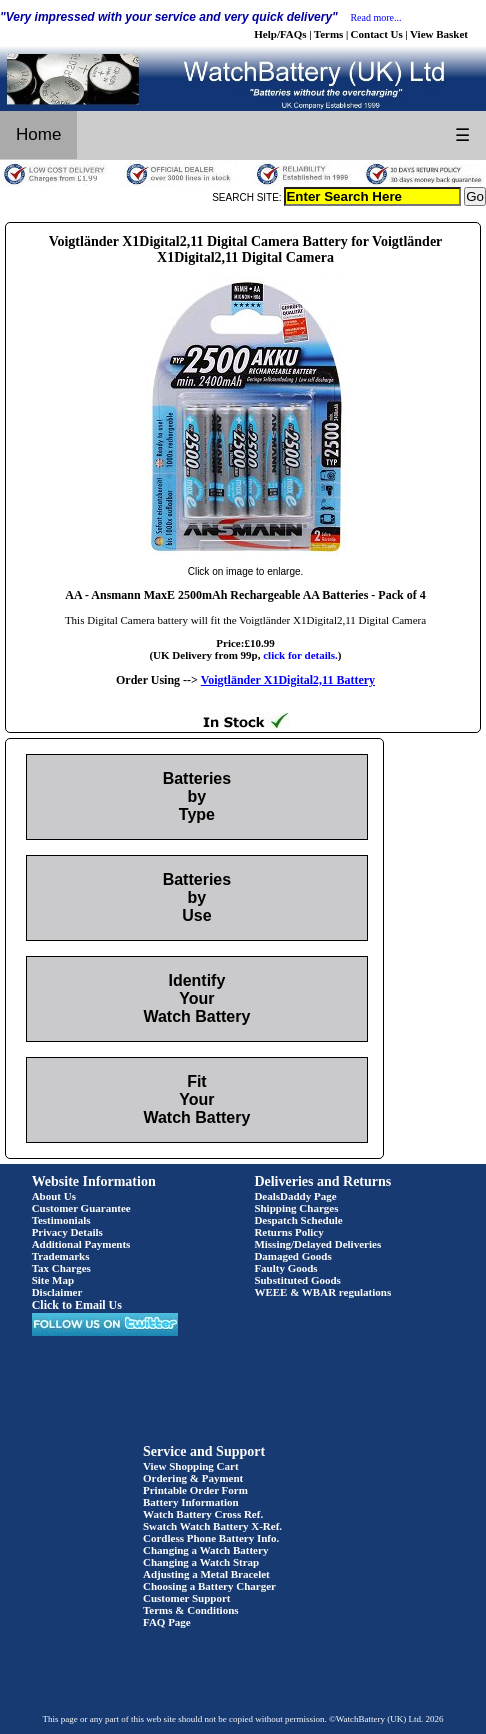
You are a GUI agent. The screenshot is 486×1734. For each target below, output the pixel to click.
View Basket (439, 34)
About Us (54, 1196)
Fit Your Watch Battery (196, 1099)
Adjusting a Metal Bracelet (206, 1574)
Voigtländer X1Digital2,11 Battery (288, 680)
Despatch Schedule (298, 1220)
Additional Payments (81, 1244)
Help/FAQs (280, 34)
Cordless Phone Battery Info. (211, 1538)
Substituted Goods (297, 1280)
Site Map (53, 1280)
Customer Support (187, 1598)
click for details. (300, 655)
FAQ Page (167, 1622)
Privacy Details (67, 1232)
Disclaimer (57, 1292)
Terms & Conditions (191, 1610)
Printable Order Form (195, 1490)
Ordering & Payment (193, 1478)
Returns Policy (288, 1232)
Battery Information (191, 1502)
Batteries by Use (197, 897)
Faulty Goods (285, 1268)
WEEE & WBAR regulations (322, 1292)
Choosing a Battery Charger (209, 1586)
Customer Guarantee (81, 1208)
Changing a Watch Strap (201, 1562)
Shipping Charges (296, 1208)
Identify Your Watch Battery (196, 998)
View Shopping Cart (191, 1466)
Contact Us (377, 34)
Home (38, 134)
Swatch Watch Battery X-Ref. (212, 1526)
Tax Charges (61, 1268)
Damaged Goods (292, 1256)
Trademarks (61, 1256)
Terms (329, 34)
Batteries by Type (197, 796)
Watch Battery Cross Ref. (203, 1514)
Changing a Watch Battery (205, 1550)
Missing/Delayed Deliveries (317, 1244)
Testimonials (61, 1220)
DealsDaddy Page (295, 1196)
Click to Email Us (77, 1305)
